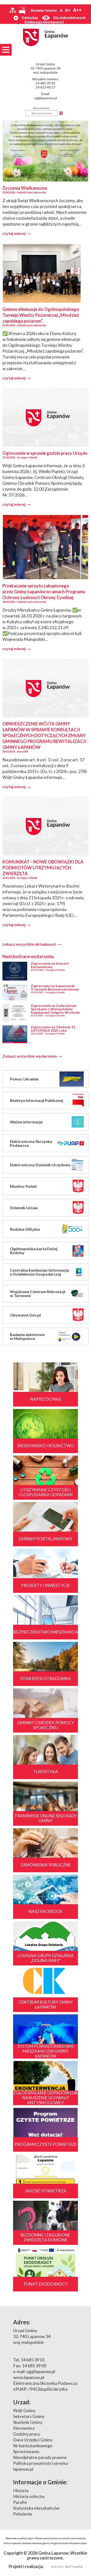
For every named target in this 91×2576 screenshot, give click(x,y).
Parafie (20, 2502)
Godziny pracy (26, 2434)
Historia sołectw (29, 2496)
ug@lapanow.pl (45, 98)
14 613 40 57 (45, 87)
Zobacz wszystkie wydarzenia (32, 1056)
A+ (67, 10)
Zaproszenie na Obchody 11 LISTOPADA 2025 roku (53, 1028)
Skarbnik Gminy (27, 2422)
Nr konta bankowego (32, 2445)
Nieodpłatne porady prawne (40, 2457)
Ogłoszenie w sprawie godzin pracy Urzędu (44, 453)
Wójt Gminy (24, 2410)
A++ (77, 10)
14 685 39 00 (34, 2365)
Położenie (22, 2514)
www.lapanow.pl (28, 2377)
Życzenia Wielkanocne (24, 188)
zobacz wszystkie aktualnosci (31, 944)
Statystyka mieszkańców (36, 2508)
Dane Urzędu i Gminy (32, 2439)
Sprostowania (26, 2451)
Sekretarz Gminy (28, 2416)
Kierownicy (24, 2428)
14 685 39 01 (45, 83)
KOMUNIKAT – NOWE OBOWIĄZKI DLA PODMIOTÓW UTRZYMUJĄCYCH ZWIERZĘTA (42, 867)
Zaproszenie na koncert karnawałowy (50, 965)
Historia (20, 2490)
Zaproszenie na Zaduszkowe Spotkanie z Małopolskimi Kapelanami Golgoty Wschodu (55, 1008)
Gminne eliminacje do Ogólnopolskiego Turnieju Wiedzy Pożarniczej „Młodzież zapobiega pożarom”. (40, 315)
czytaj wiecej (16, 233)
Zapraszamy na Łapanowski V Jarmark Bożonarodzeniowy (55, 987)
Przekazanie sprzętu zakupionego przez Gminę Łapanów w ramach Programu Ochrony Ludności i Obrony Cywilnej (43, 591)
